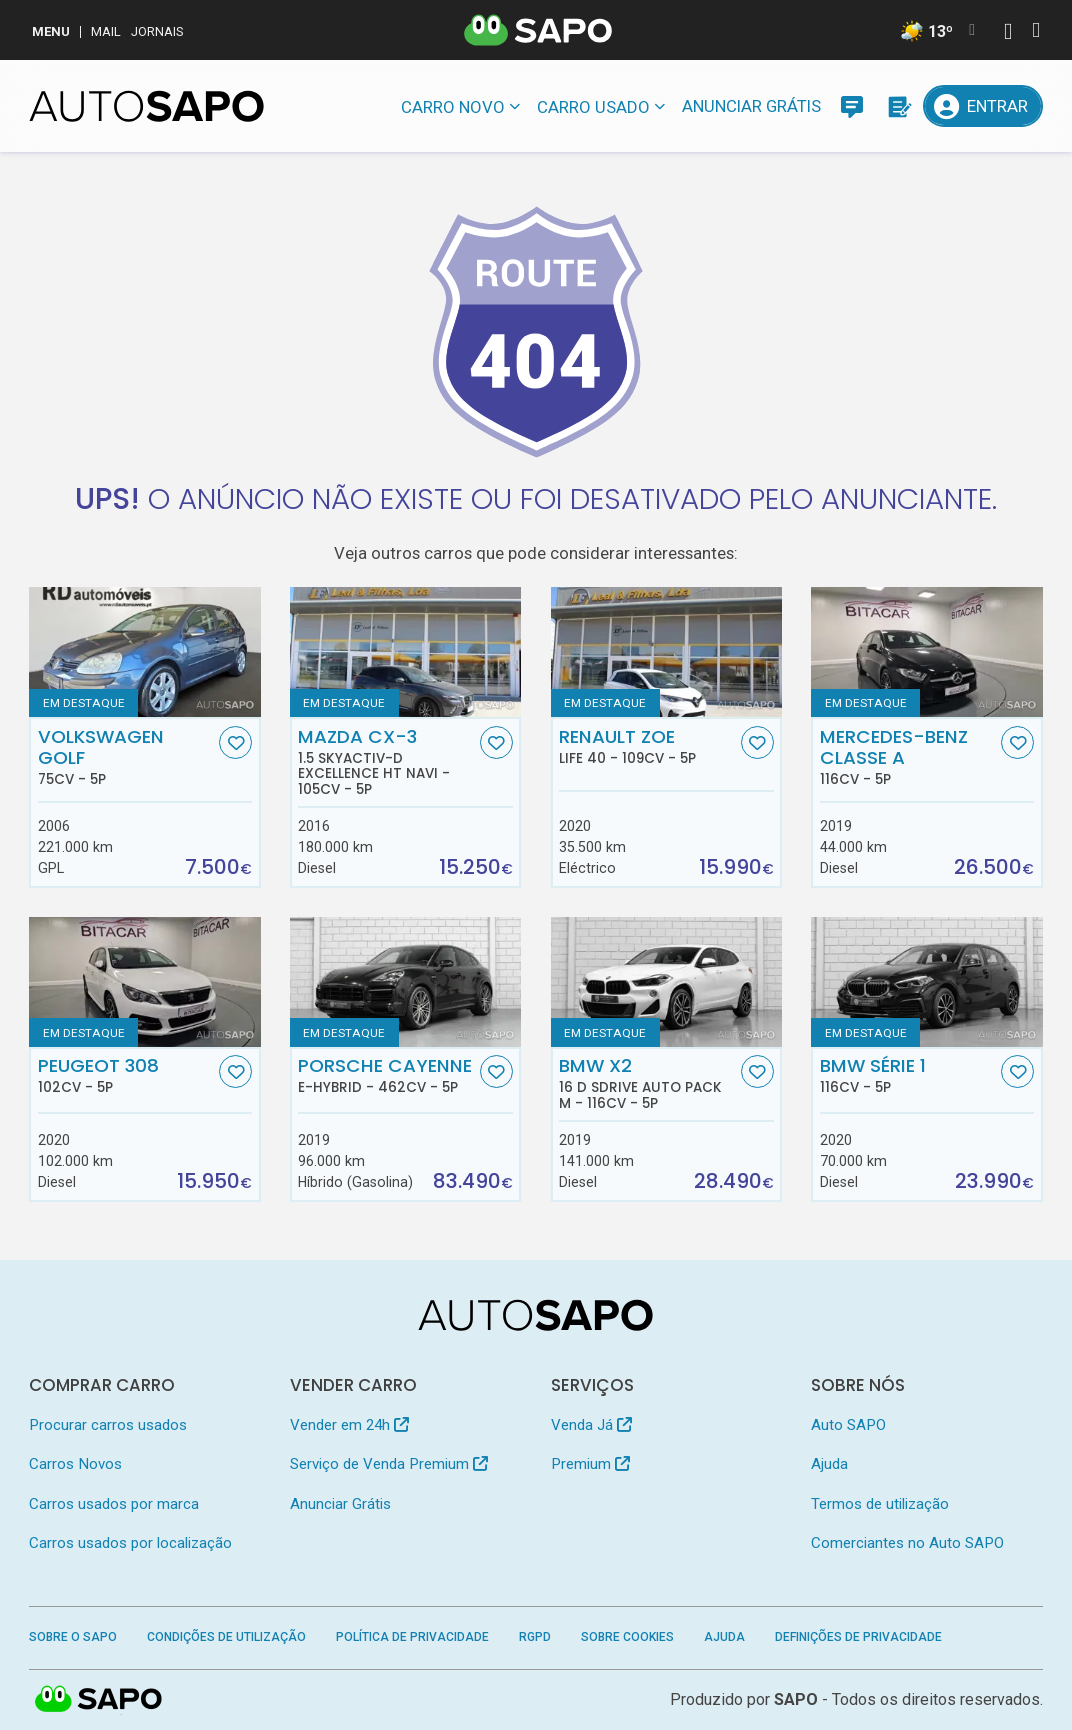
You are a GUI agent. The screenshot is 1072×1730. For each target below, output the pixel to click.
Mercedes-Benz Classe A (908, 757)
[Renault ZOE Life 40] (666, 652)
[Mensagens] (852, 106)
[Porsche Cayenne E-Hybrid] (405, 982)
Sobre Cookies (627, 1637)
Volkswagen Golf (126, 757)
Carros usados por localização (130, 1543)
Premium (590, 1464)
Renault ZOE (647, 746)
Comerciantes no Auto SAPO (907, 1543)
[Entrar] (982, 106)
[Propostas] (898, 106)
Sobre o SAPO (73, 1637)
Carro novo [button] (453, 107)
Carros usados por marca (114, 1504)
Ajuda (829, 1464)
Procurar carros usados (108, 1425)
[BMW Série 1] (926, 982)
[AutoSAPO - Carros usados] (146, 106)
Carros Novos (75, 1464)
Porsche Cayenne (386, 1075)
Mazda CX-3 (386, 762)
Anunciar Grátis (751, 106)
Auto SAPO (848, 1425)
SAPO (796, 1699)
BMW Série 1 (908, 1075)
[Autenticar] (1008, 33)
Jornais (157, 31)
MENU (51, 31)
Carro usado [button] (593, 107)
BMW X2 (647, 1083)
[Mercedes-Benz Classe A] (926, 652)
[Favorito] (235, 742)
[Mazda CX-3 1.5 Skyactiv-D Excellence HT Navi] (405, 652)
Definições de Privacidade (858, 1637)
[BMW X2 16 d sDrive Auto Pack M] (666, 982)
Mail (106, 31)
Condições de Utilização (226, 1637)
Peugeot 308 (126, 1075)
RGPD (535, 1637)
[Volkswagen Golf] (144, 652)
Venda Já (591, 1425)
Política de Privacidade (412, 1637)
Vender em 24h (349, 1425)
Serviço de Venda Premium (389, 1464)
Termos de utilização (880, 1504)
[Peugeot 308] (144, 982)
